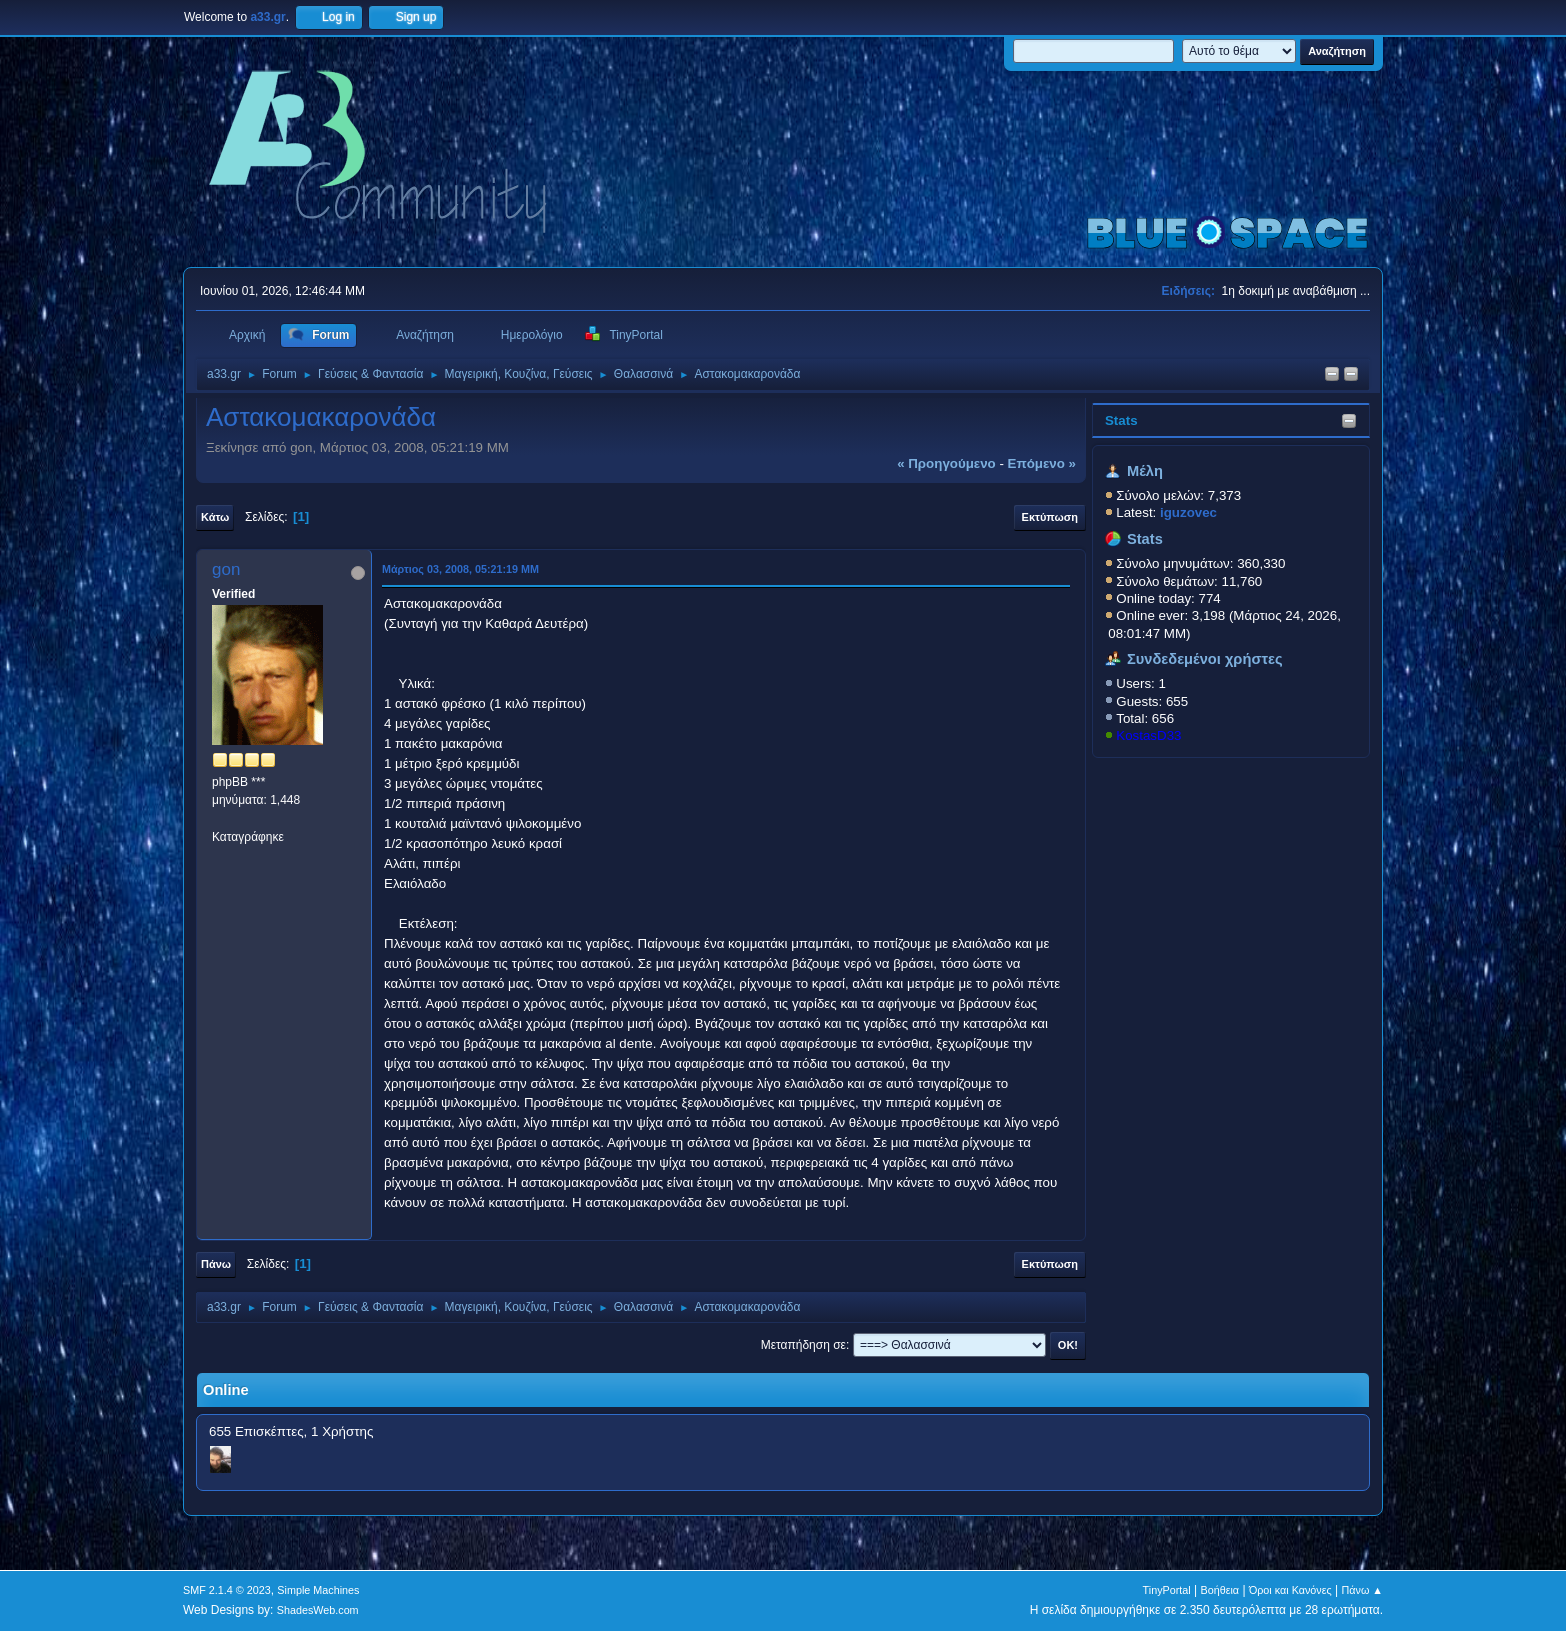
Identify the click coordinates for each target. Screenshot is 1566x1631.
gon (226, 569)
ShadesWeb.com (318, 1610)
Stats (1121, 420)
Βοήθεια (1219, 1590)
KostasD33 (1148, 735)
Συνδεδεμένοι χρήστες (1205, 659)
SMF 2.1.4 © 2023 (227, 1590)
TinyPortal (1167, 1590)
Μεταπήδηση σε (803, 1345)
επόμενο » (1042, 463)
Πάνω (216, 1264)
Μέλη (1145, 471)
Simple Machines (318, 1590)
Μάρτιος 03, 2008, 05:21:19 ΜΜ (460, 569)
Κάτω (215, 517)
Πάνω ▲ (1363, 1590)
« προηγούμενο (946, 463)
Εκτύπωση (1050, 517)
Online (226, 1390)
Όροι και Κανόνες (1290, 1590)
